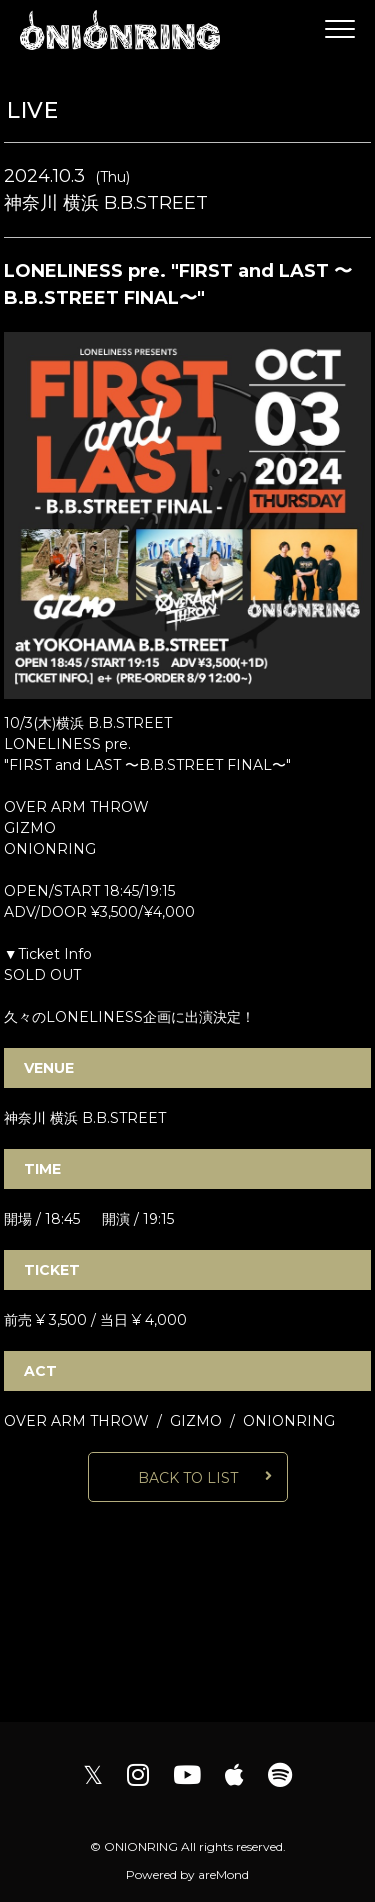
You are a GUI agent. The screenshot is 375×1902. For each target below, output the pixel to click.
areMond (223, 1874)
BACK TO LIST (188, 1478)
